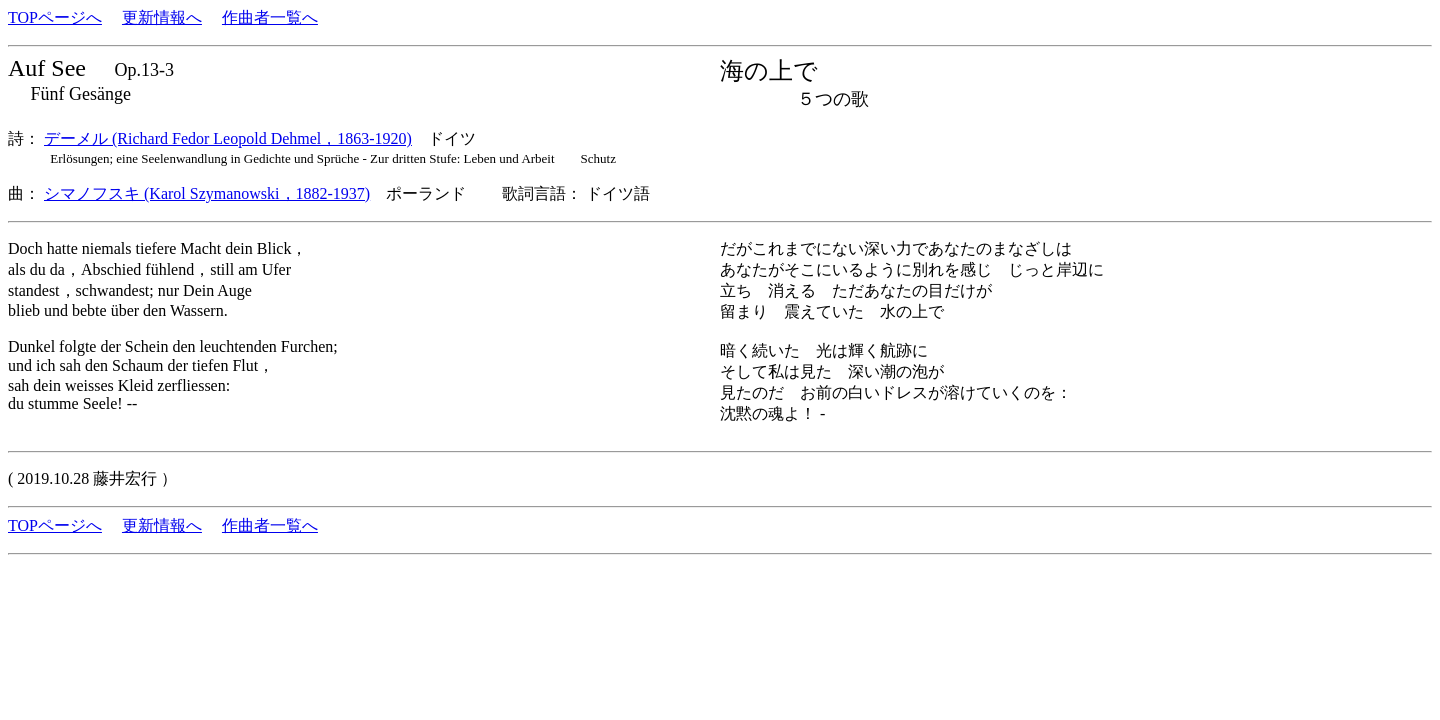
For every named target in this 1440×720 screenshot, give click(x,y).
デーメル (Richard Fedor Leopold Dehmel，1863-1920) (228, 138)
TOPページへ (55, 17)
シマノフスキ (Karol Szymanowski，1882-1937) (207, 193)
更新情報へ (162, 17)
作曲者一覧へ (270, 17)
